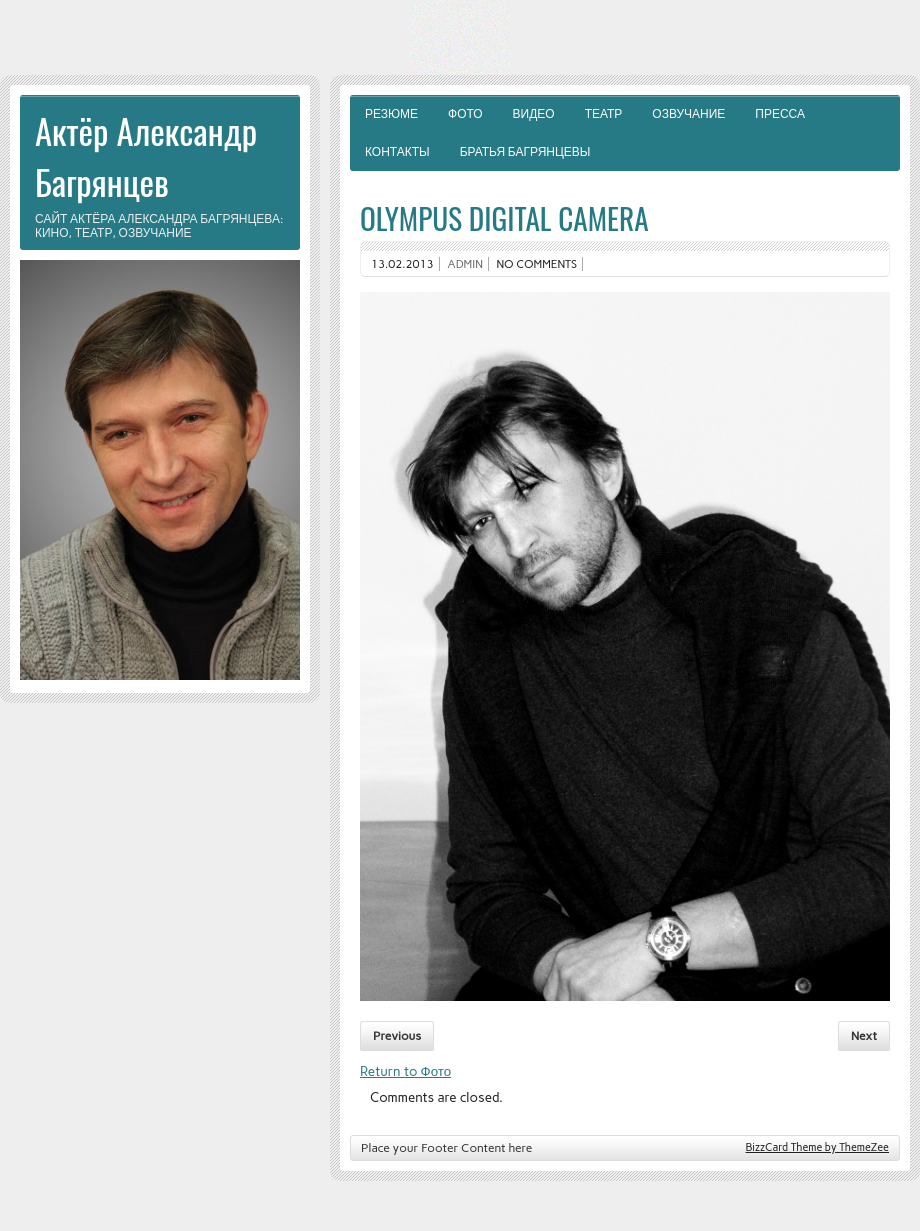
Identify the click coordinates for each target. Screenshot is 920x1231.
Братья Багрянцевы (525, 152)
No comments (537, 264)
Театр (604, 114)
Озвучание (688, 114)
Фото (465, 114)
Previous (397, 1036)
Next (864, 1036)
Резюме (391, 114)
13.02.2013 (402, 264)
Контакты (397, 152)
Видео (534, 114)
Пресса (780, 114)
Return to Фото (405, 1071)
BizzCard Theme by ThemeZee (817, 1147)
